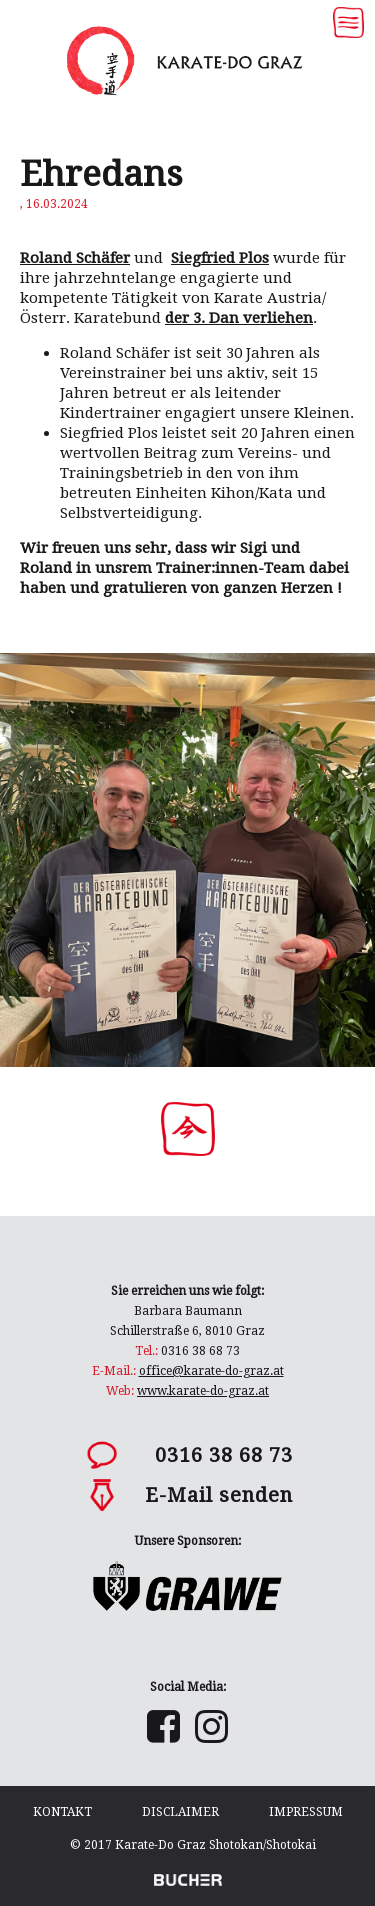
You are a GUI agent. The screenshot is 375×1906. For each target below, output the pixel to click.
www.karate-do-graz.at (203, 1391)
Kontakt (62, 1812)
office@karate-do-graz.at (211, 1371)
